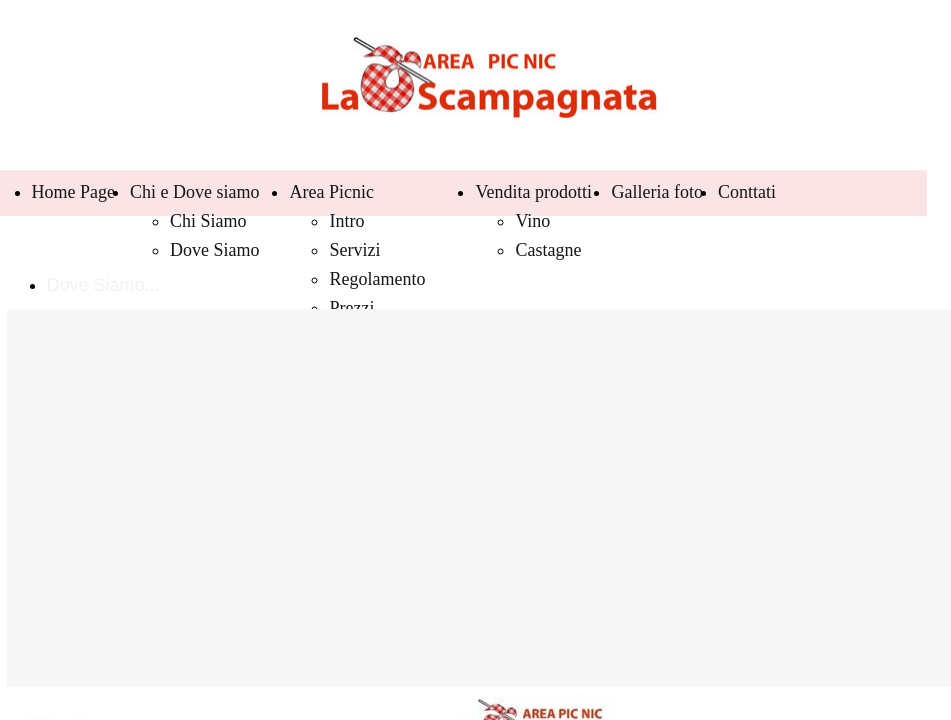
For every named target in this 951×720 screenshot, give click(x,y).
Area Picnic (331, 192)
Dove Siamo (215, 250)
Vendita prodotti (533, 192)
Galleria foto (656, 192)
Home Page (73, 192)
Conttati (747, 192)
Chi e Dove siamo (194, 192)
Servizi (354, 250)
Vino (532, 221)
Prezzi (351, 308)
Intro (346, 221)
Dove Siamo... (103, 285)
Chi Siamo (208, 221)
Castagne (548, 250)
